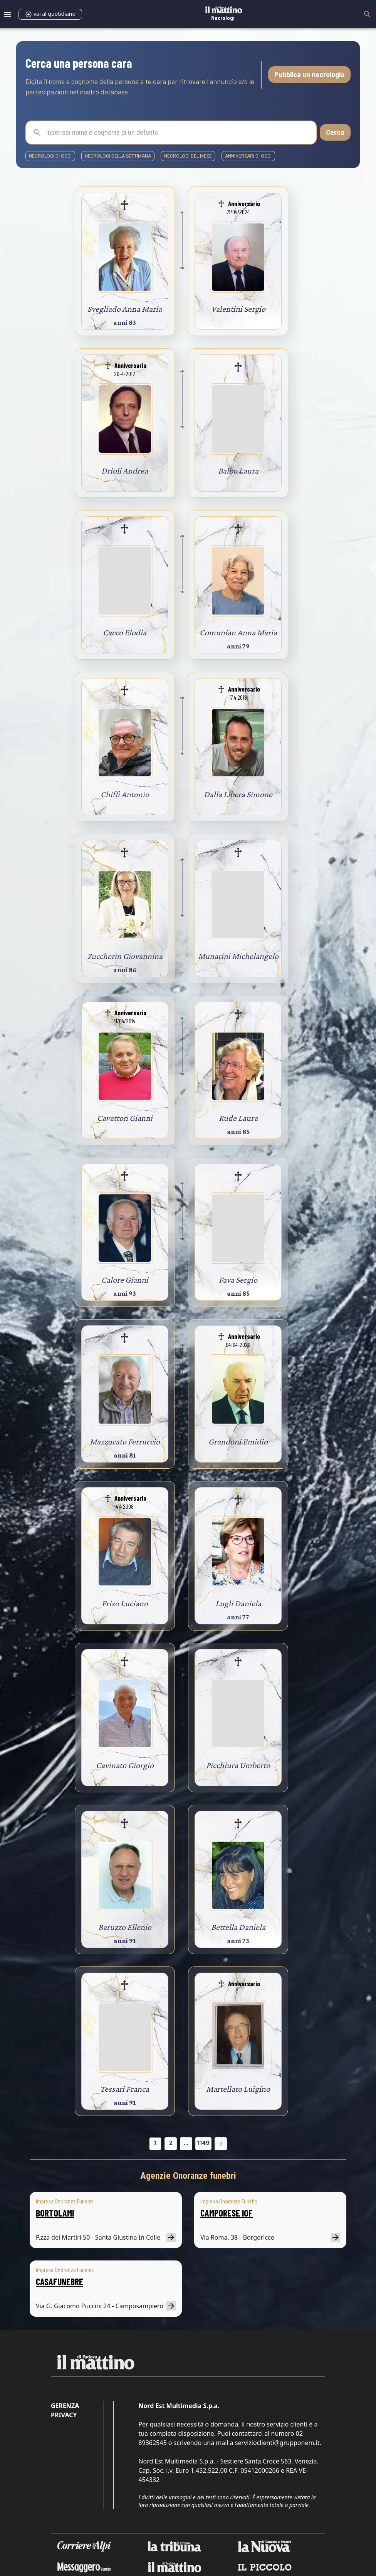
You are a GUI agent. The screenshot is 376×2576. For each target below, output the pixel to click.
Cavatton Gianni (125, 1118)
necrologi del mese (188, 156)
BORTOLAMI (55, 2212)
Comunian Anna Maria (238, 632)
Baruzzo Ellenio (124, 1927)
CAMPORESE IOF (226, 2212)
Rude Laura (238, 1118)
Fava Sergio (238, 1280)
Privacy (64, 2415)
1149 (203, 2142)
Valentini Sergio (238, 309)
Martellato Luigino (238, 2089)
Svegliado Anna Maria (124, 309)
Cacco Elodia (124, 632)
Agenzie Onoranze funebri (188, 2175)
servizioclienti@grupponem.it (277, 2442)
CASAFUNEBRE (59, 2281)
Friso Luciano (125, 1603)
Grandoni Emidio (238, 1441)
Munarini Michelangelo (238, 956)
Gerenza (65, 2405)
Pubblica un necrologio (309, 74)
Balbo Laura (238, 470)
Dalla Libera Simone (238, 794)
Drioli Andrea (124, 470)
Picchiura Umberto (238, 1765)
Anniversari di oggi (248, 156)
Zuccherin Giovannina (125, 956)
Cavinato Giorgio (125, 1765)
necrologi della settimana (118, 156)
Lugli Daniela (238, 1603)
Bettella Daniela (238, 1927)
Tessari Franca (124, 2089)
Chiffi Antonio (125, 794)
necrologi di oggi (50, 156)
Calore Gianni (124, 1280)
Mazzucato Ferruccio (125, 1441)
